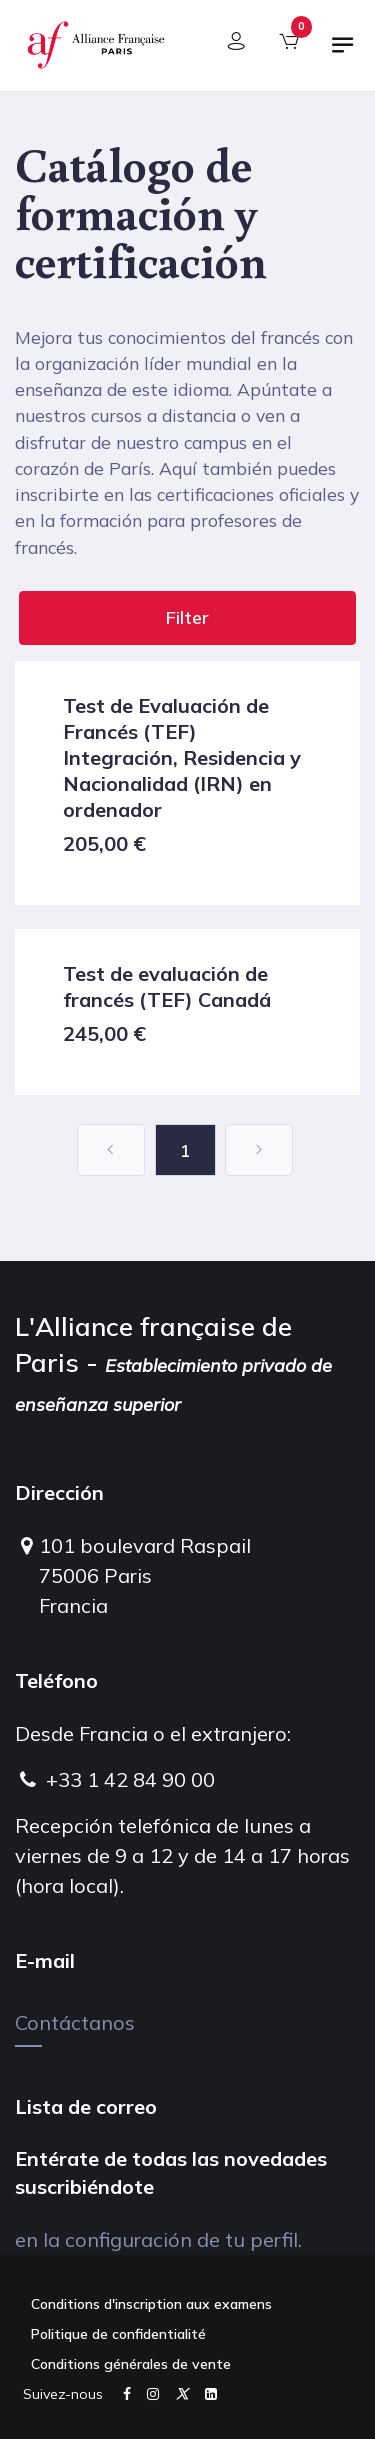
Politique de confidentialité (118, 2334)
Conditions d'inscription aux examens (151, 2304)
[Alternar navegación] (343, 53)
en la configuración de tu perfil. (158, 2239)
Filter (187, 617)
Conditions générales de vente (131, 2364)
